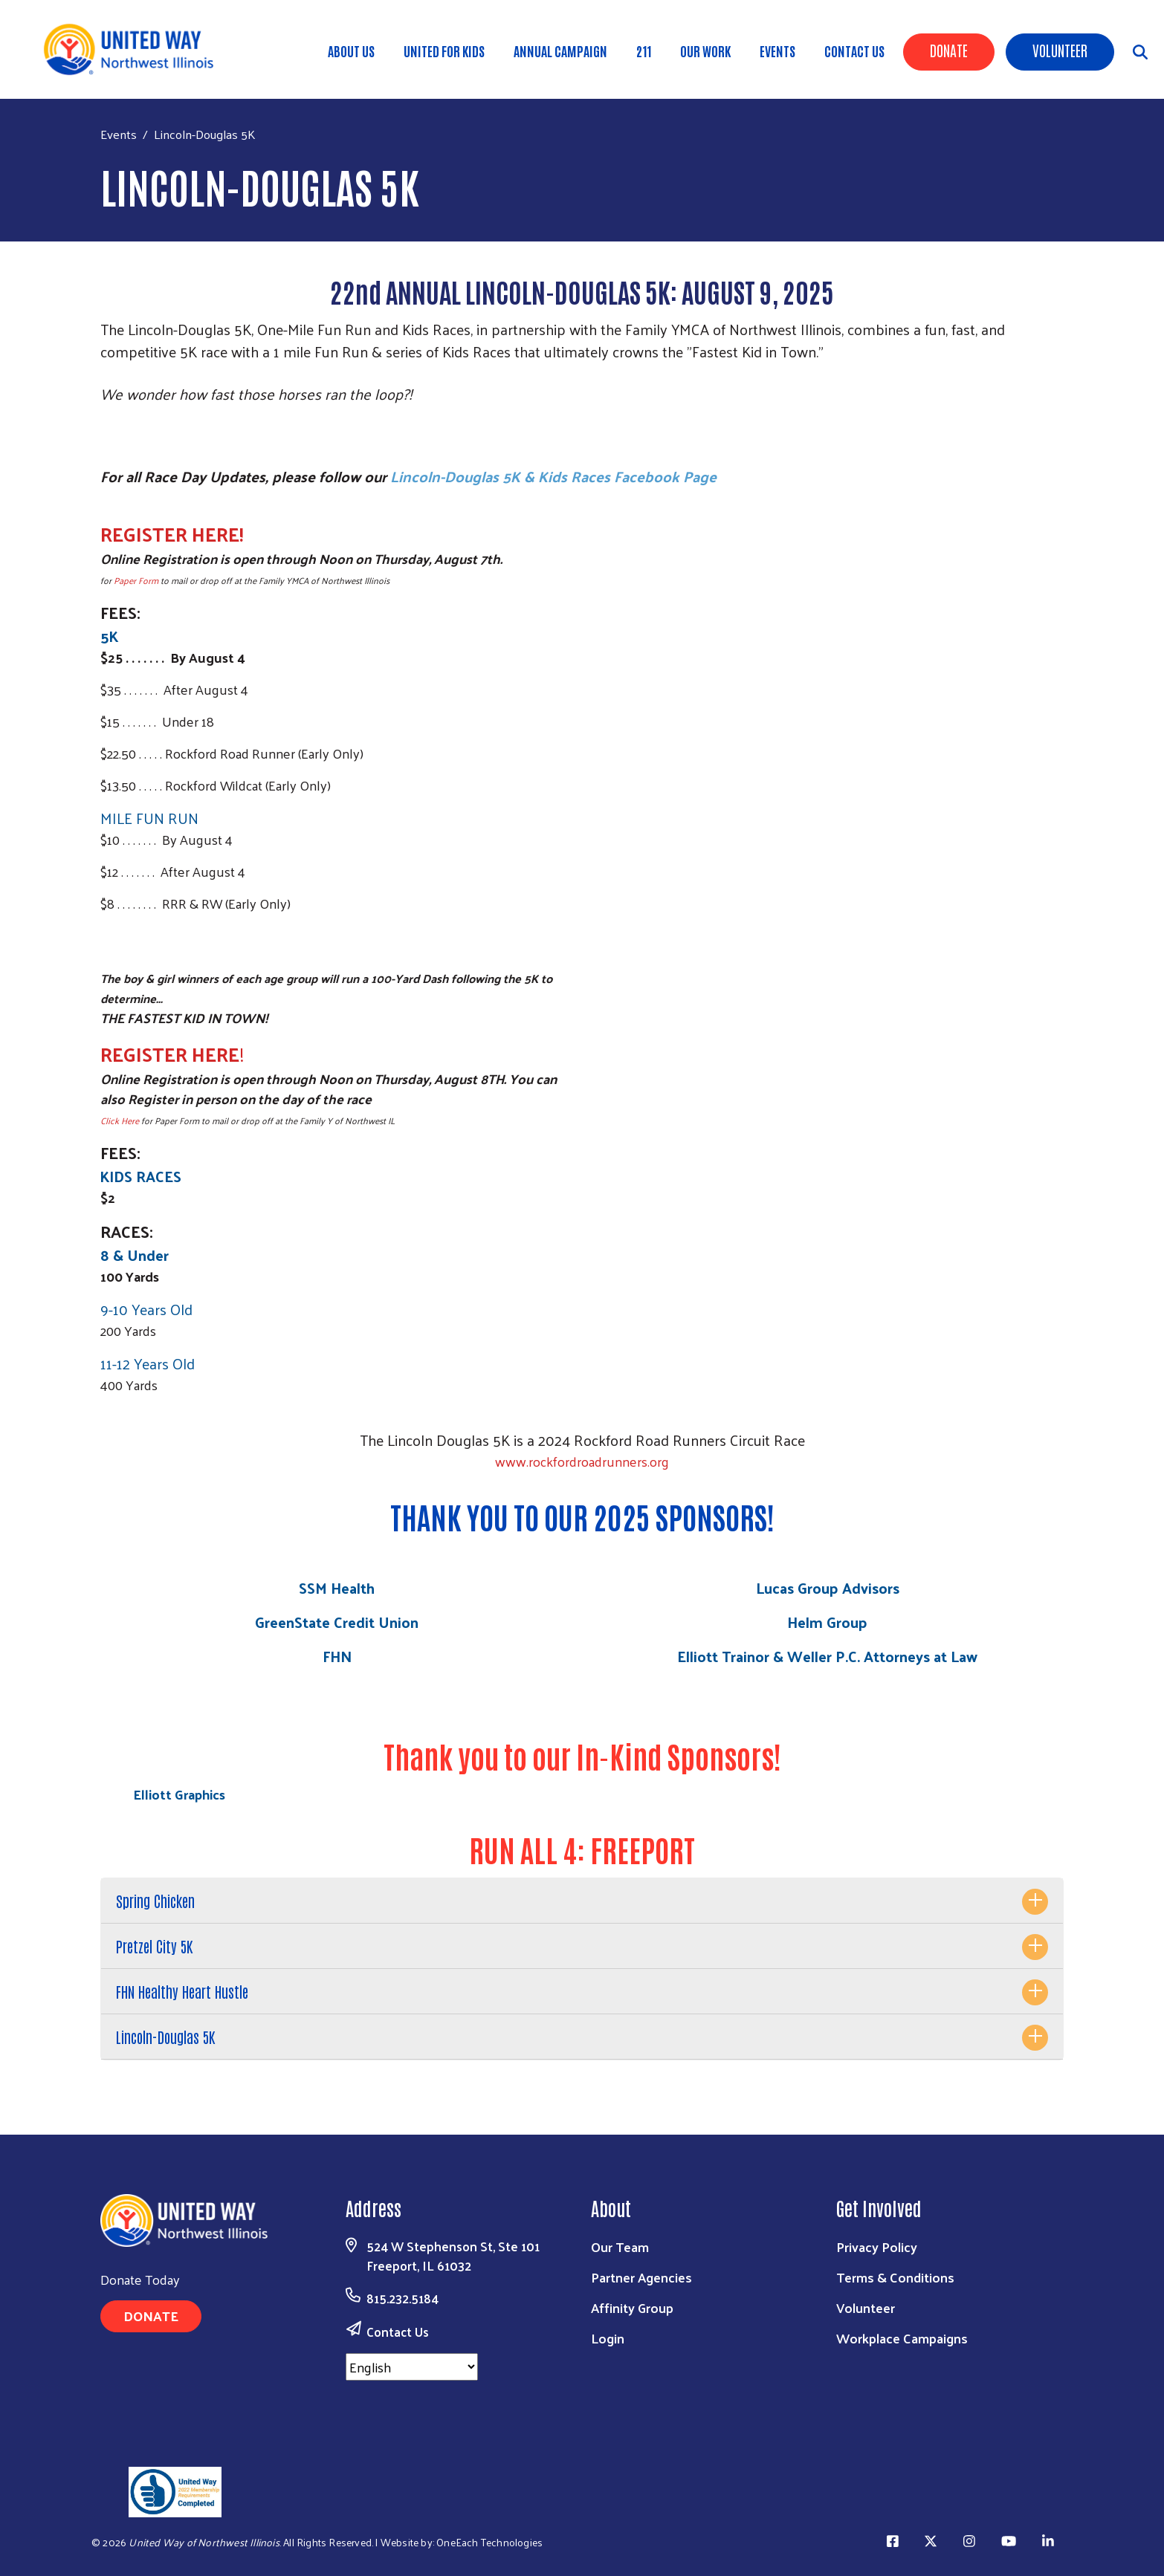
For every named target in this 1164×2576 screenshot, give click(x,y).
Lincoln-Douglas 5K (165, 2036)
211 (643, 50)
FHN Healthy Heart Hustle (182, 1991)
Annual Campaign (560, 50)
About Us (351, 50)
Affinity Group (632, 2307)
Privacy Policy (876, 2246)
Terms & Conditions (895, 2276)
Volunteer (1059, 49)
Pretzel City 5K (154, 1946)
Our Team (620, 2246)
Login (607, 2337)
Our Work (705, 50)
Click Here (119, 1120)
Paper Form (136, 580)
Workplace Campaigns (902, 2337)
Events (777, 50)
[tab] (582, 1901)
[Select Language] (412, 2367)
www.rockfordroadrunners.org (582, 1461)
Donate (949, 49)
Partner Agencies (641, 2276)
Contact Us (854, 50)
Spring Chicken (155, 1900)
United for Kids (444, 50)
